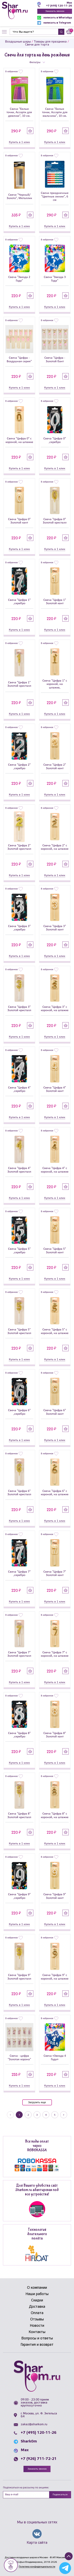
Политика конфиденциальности (37, 2567)
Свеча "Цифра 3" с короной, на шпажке (54, 1008)
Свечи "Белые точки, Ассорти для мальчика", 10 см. (54, 112)
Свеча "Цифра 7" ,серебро (19, 1573)
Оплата (37, 2313)
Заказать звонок (54, 11)
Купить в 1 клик (19, 142)
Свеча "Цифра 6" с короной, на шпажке (54, 1492)
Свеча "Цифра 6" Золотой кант (54, 1412)
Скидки (37, 2300)
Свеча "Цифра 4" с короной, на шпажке (54, 1170)
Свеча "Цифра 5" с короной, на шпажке (54, 1331)
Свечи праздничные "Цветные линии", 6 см (54, 197)
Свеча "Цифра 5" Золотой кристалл (19, 1331)
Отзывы (37, 2319)
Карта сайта (37, 2542)
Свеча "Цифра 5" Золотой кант (54, 1250)
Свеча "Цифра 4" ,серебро (19, 1089)
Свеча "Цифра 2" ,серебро (19, 766)
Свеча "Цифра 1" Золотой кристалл (19, 684)
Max (69, 3)
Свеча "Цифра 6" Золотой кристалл (19, 1492)
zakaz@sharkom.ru (34, 2424)
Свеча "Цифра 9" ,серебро (19, 1896)
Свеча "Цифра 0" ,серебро (54, 440)
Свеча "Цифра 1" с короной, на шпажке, (54, 684)
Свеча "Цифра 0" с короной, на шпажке (19, 440)
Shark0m (29, 2441)
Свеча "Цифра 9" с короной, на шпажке (54, 1977)
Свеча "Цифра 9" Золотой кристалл (19, 1977)
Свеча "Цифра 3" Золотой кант (54, 928)
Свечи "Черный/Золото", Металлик (19, 196)
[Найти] (34, 32)
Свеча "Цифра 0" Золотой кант (19, 521)
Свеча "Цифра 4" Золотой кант (54, 1089)
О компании (37, 2287)
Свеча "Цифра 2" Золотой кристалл (19, 847)
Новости (37, 2325)
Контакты (37, 2332)
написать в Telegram (54, 23)
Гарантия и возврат (37, 2344)
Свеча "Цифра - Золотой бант (54, 359)
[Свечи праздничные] (55, 174)
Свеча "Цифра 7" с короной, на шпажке (54, 1654)
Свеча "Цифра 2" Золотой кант (54, 766)
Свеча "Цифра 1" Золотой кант (54, 601)
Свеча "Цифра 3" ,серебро (19, 928)
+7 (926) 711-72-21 (39, 2459)
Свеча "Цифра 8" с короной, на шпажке (54, 1815)
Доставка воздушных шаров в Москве (26, 2557)
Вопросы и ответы (37, 2338)
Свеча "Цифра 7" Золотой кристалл (19, 1654)
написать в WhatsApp (54, 18)
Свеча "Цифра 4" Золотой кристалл (19, 1170)
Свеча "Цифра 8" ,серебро (19, 1735)
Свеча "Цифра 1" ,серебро (19, 601)
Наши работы (37, 2294)
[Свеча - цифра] (19, 2037)
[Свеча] (19, 258)
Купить (30, 130)
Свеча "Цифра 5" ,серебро (19, 1250)
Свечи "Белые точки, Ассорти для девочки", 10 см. (19, 112)
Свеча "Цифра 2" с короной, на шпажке (54, 847)
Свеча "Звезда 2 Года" (19, 279)
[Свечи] (19, 90)
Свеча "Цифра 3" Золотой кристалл (19, 1008)
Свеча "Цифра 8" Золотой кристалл (19, 1815)
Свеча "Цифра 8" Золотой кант (54, 1735)
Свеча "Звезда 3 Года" (55, 279)
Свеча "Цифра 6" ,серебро (19, 1412)
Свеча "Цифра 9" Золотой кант (54, 1896)
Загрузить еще (37, 2102)
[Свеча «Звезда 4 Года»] (55, 2037)
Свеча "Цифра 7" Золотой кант (54, 1573)
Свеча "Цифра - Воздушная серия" (19, 359)
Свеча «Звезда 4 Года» (55, 2057)
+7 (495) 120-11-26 (59, 6)
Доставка (37, 2306)
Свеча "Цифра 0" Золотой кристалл (55, 521)
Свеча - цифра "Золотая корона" (19, 2057)
